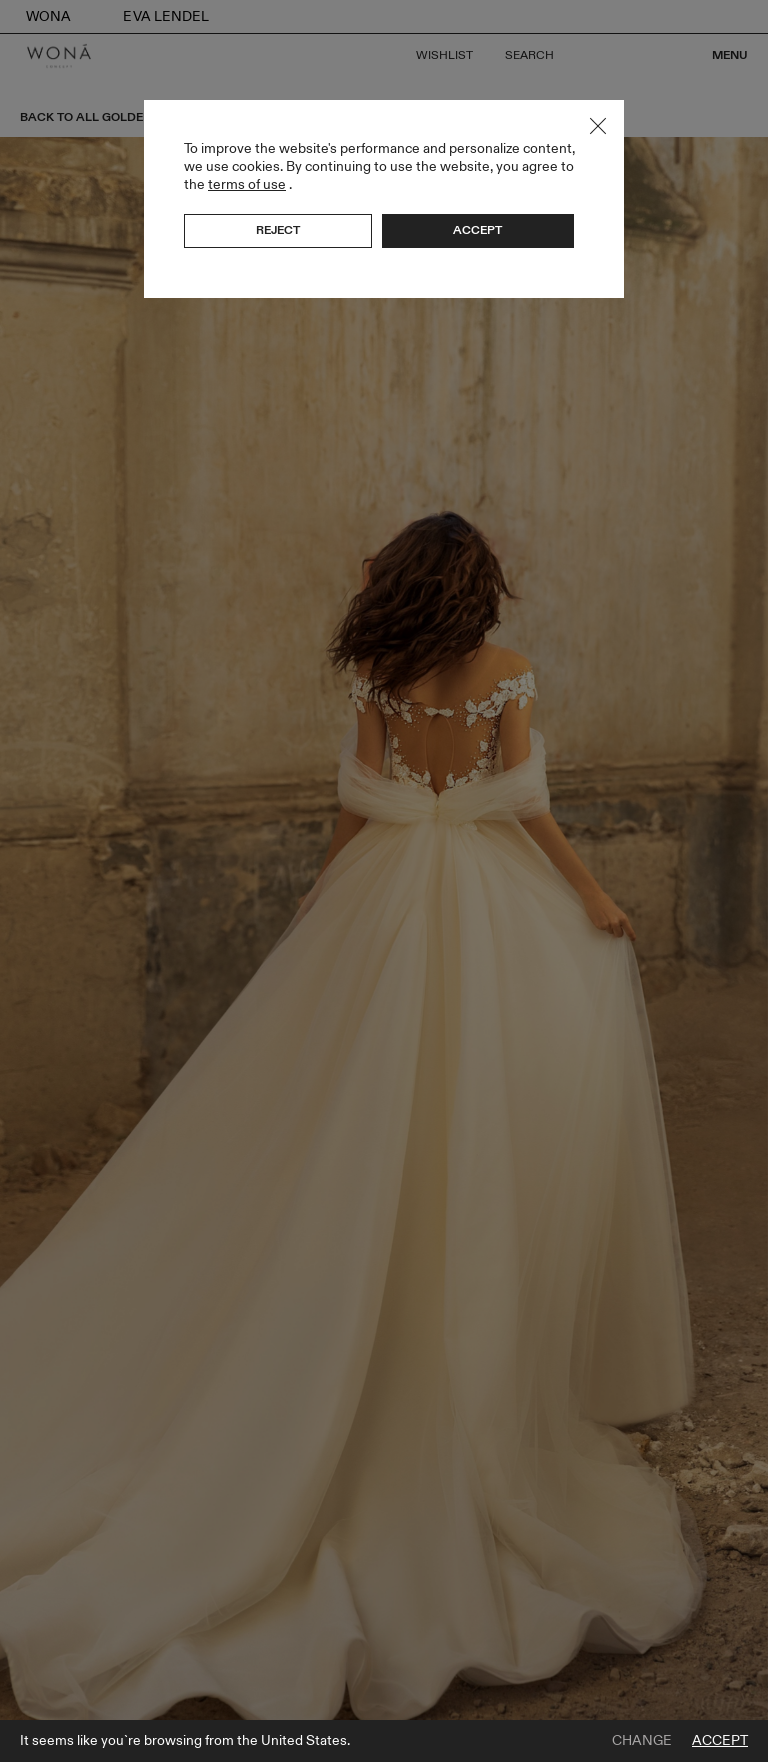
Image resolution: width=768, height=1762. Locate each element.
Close (598, 126)
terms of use (247, 184)
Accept (720, 1741)
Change (642, 1741)
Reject (278, 230)
